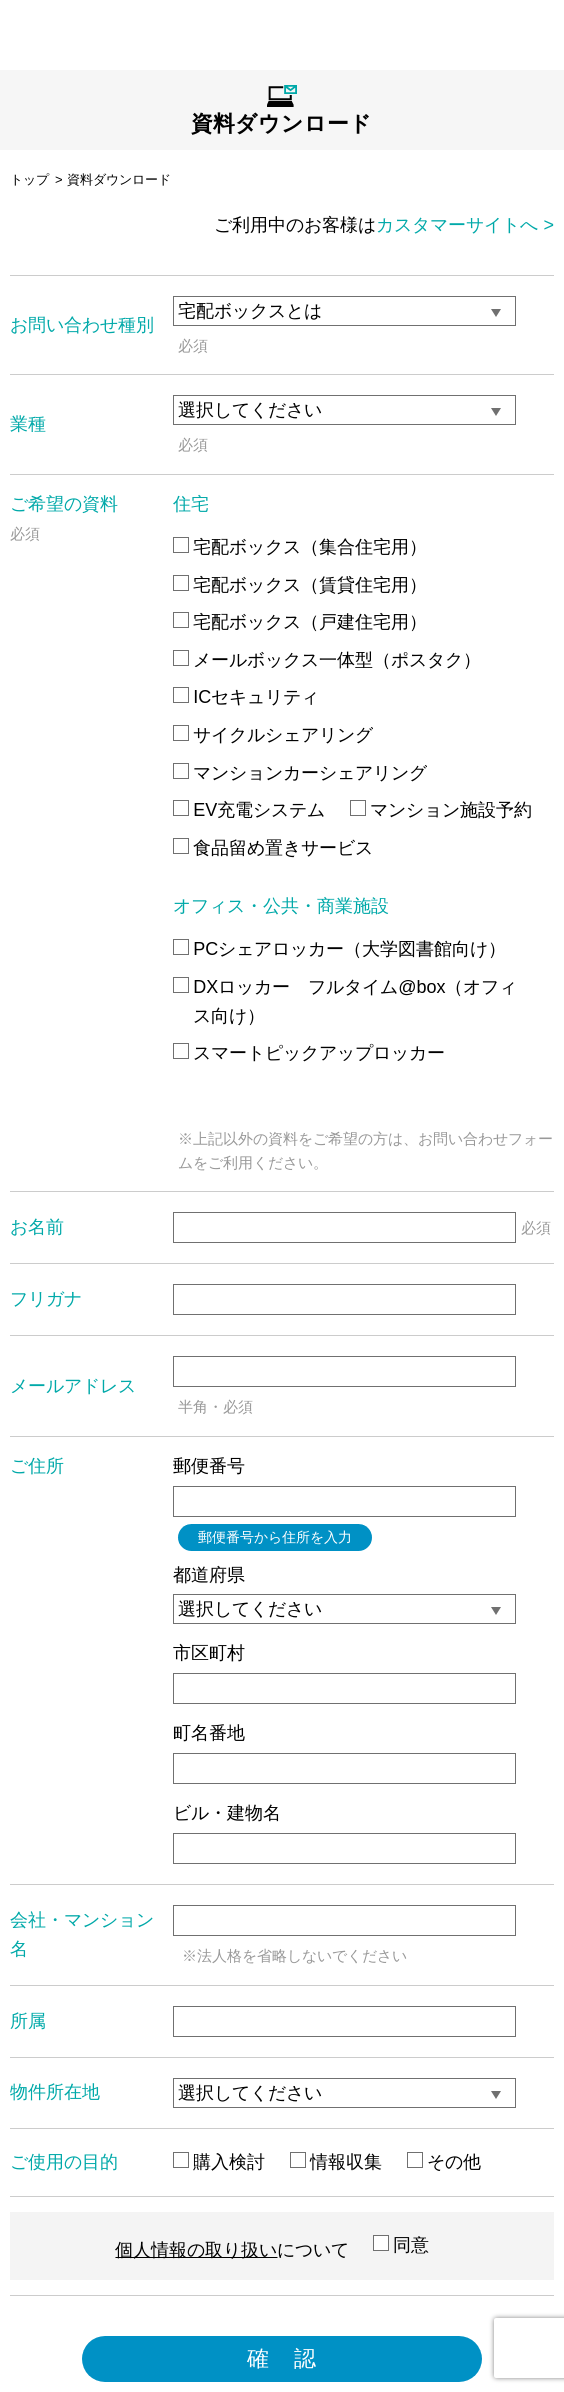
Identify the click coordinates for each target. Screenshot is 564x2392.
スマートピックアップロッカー (309, 1053)
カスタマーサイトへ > (465, 225)
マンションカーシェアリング (300, 773)
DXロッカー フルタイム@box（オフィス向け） (345, 1001)
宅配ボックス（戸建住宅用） (300, 622)
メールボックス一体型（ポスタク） (327, 660)
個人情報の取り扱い (196, 2250)
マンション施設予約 (441, 810)
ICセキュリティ (246, 697)
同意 (401, 2245)
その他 (444, 2162)
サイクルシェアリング (273, 735)
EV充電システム (249, 810)
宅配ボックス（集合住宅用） (300, 547)
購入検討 (219, 2162)
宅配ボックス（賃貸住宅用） (300, 585)
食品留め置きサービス (273, 848)
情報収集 (336, 2162)
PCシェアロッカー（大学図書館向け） (339, 949)
